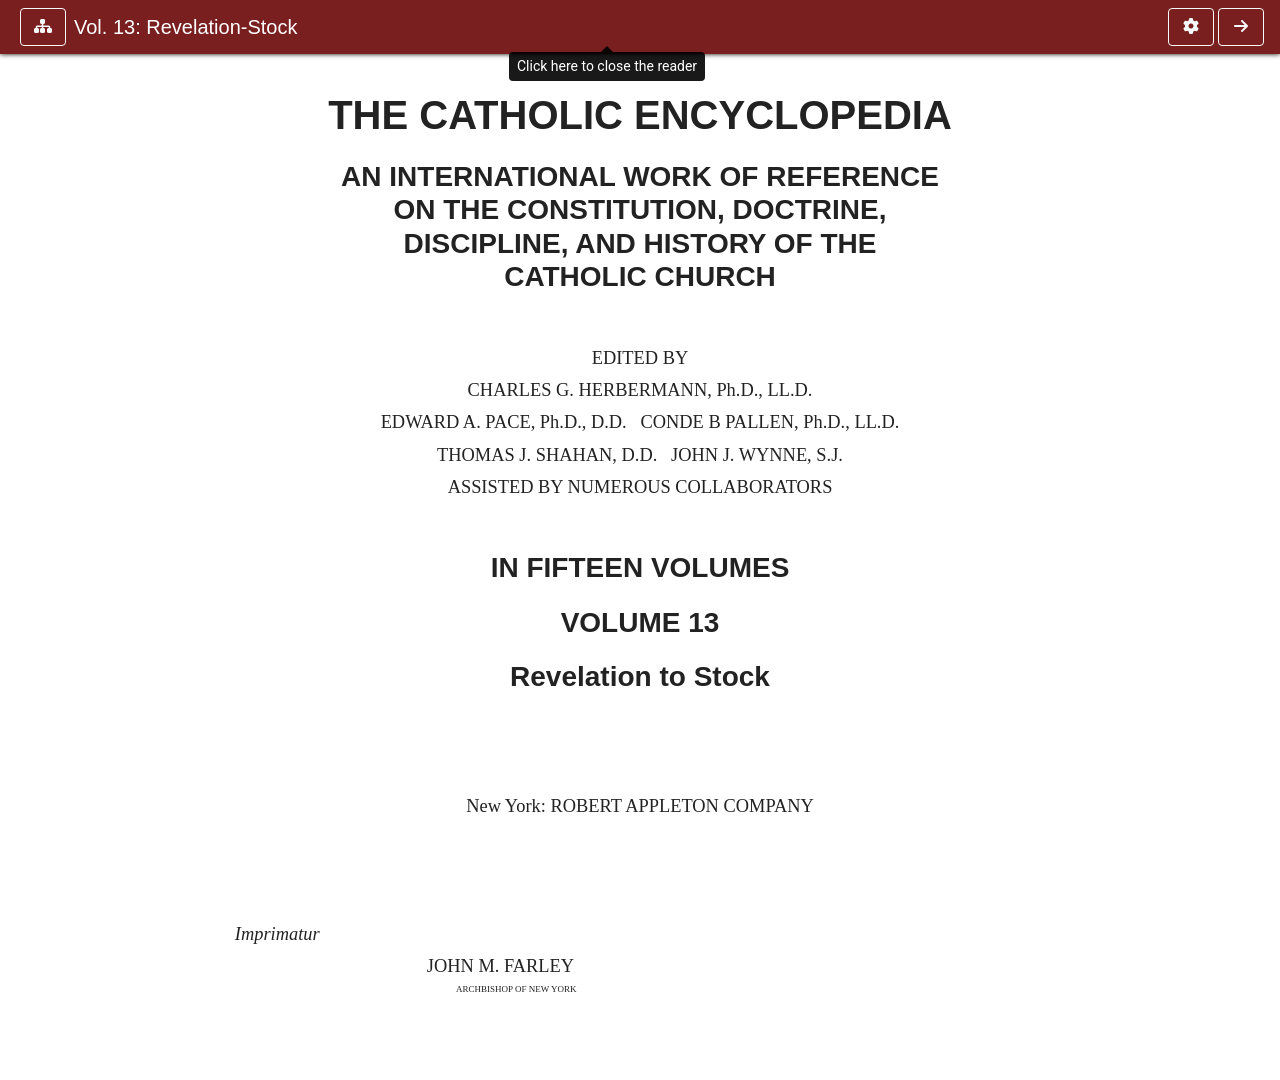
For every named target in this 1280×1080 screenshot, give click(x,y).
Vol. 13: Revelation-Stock (185, 27)
